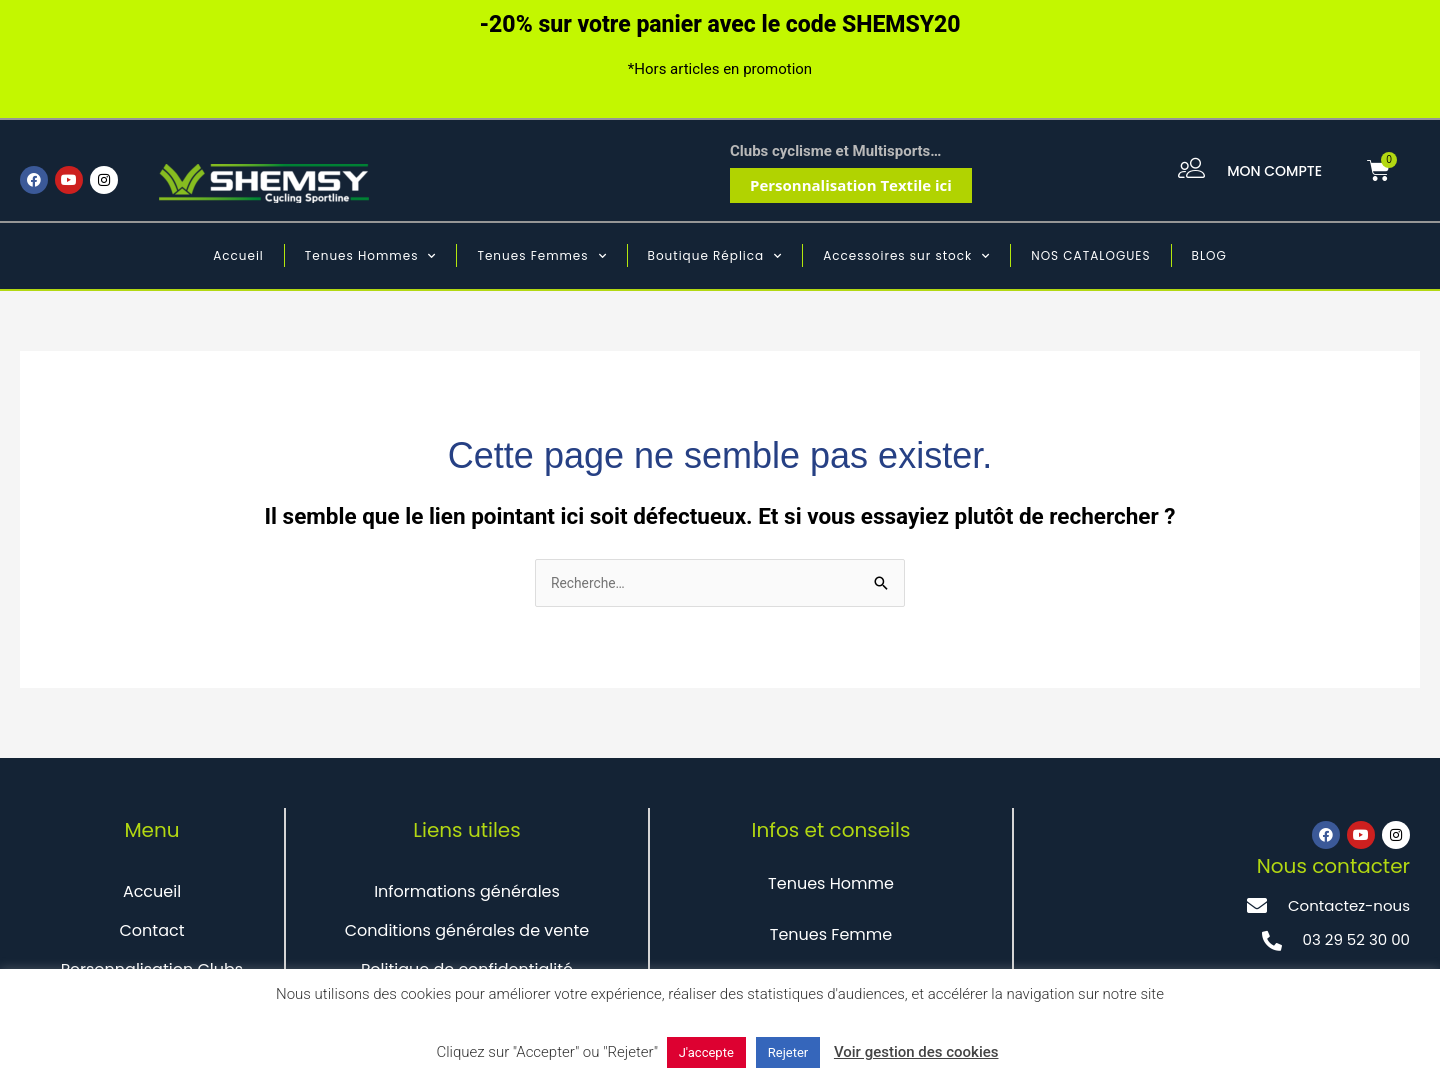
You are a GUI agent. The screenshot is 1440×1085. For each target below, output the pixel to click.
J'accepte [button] (706, 1052)
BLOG (1209, 255)
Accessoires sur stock (906, 256)
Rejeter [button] (788, 1052)
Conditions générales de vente (467, 932)
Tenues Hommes (371, 256)
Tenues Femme (831, 936)
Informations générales (467, 893)
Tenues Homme (831, 885)
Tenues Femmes (541, 256)
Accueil (238, 255)
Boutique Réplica (715, 256)
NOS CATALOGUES (1090, 255)
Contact (151, 932)
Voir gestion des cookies (916, 1052)
